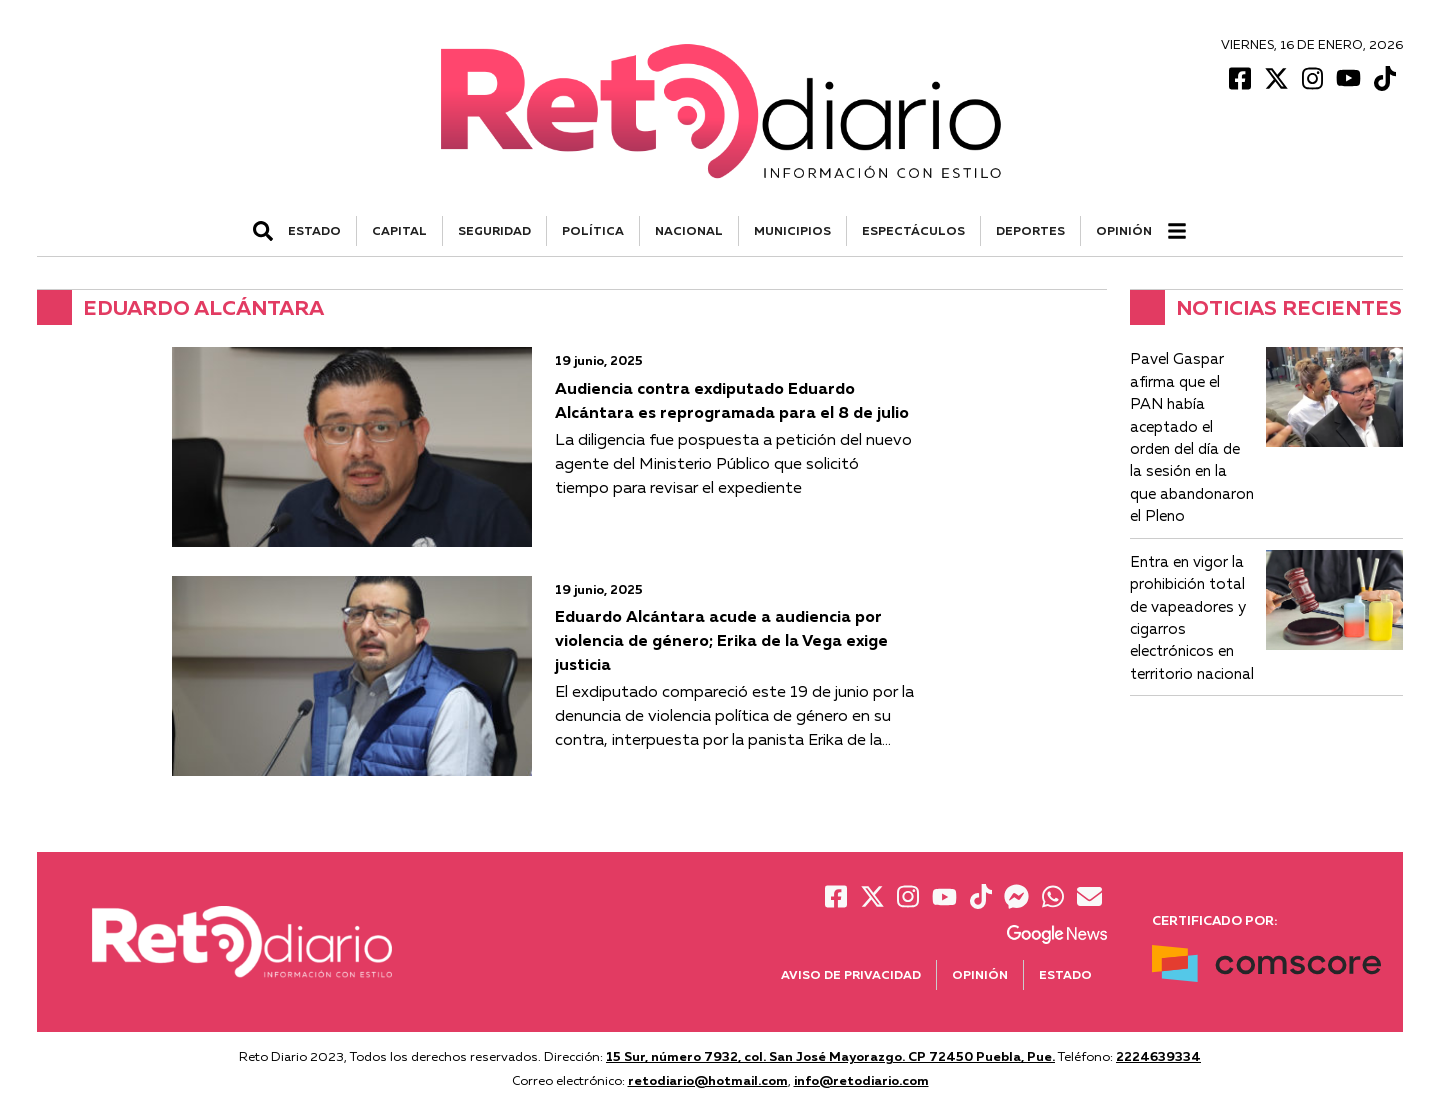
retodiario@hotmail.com (708, 1080)
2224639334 (1158, 1056)
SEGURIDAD (494, 230)
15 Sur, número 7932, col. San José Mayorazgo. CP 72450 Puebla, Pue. (830, 1056)
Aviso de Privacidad (851, 974)
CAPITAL (399, 230)
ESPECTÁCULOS (913, 230)
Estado (1065, 974)
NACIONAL (689, 230)
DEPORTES (1030, 230)
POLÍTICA (593, 230)
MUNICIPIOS (792, 230)
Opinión (1124, 230)
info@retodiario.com (861, 1080)
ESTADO (314, 230)
